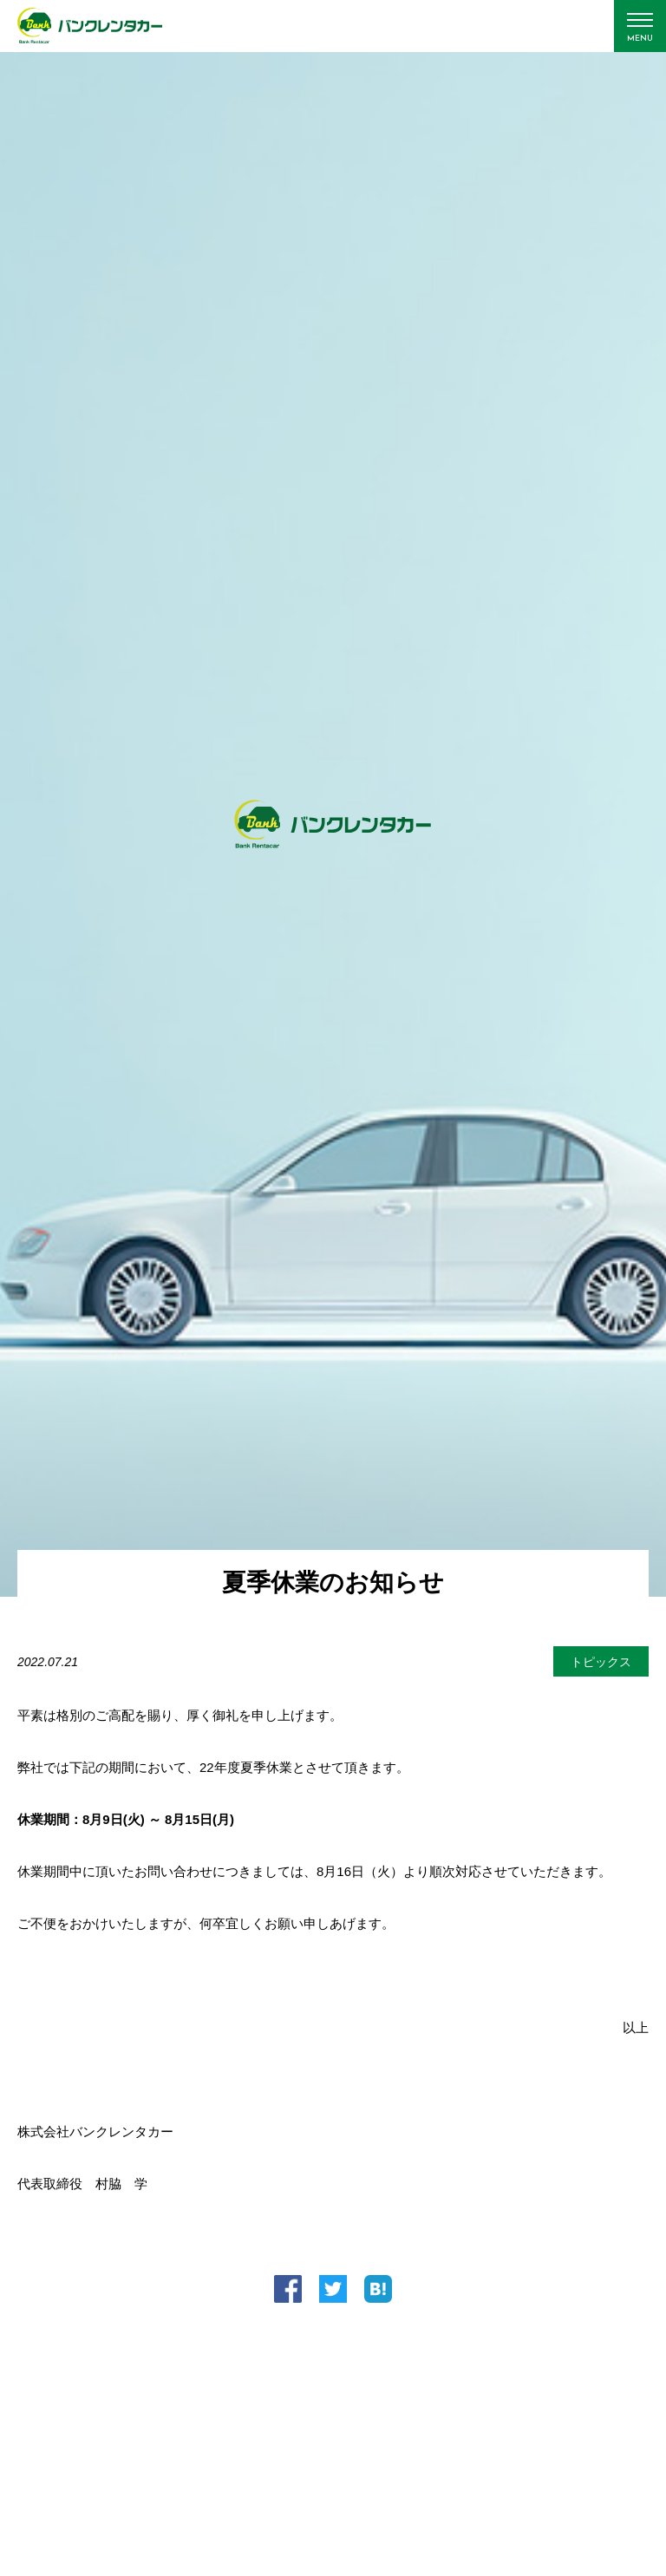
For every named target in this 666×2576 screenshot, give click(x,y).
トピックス (601, 1662)
